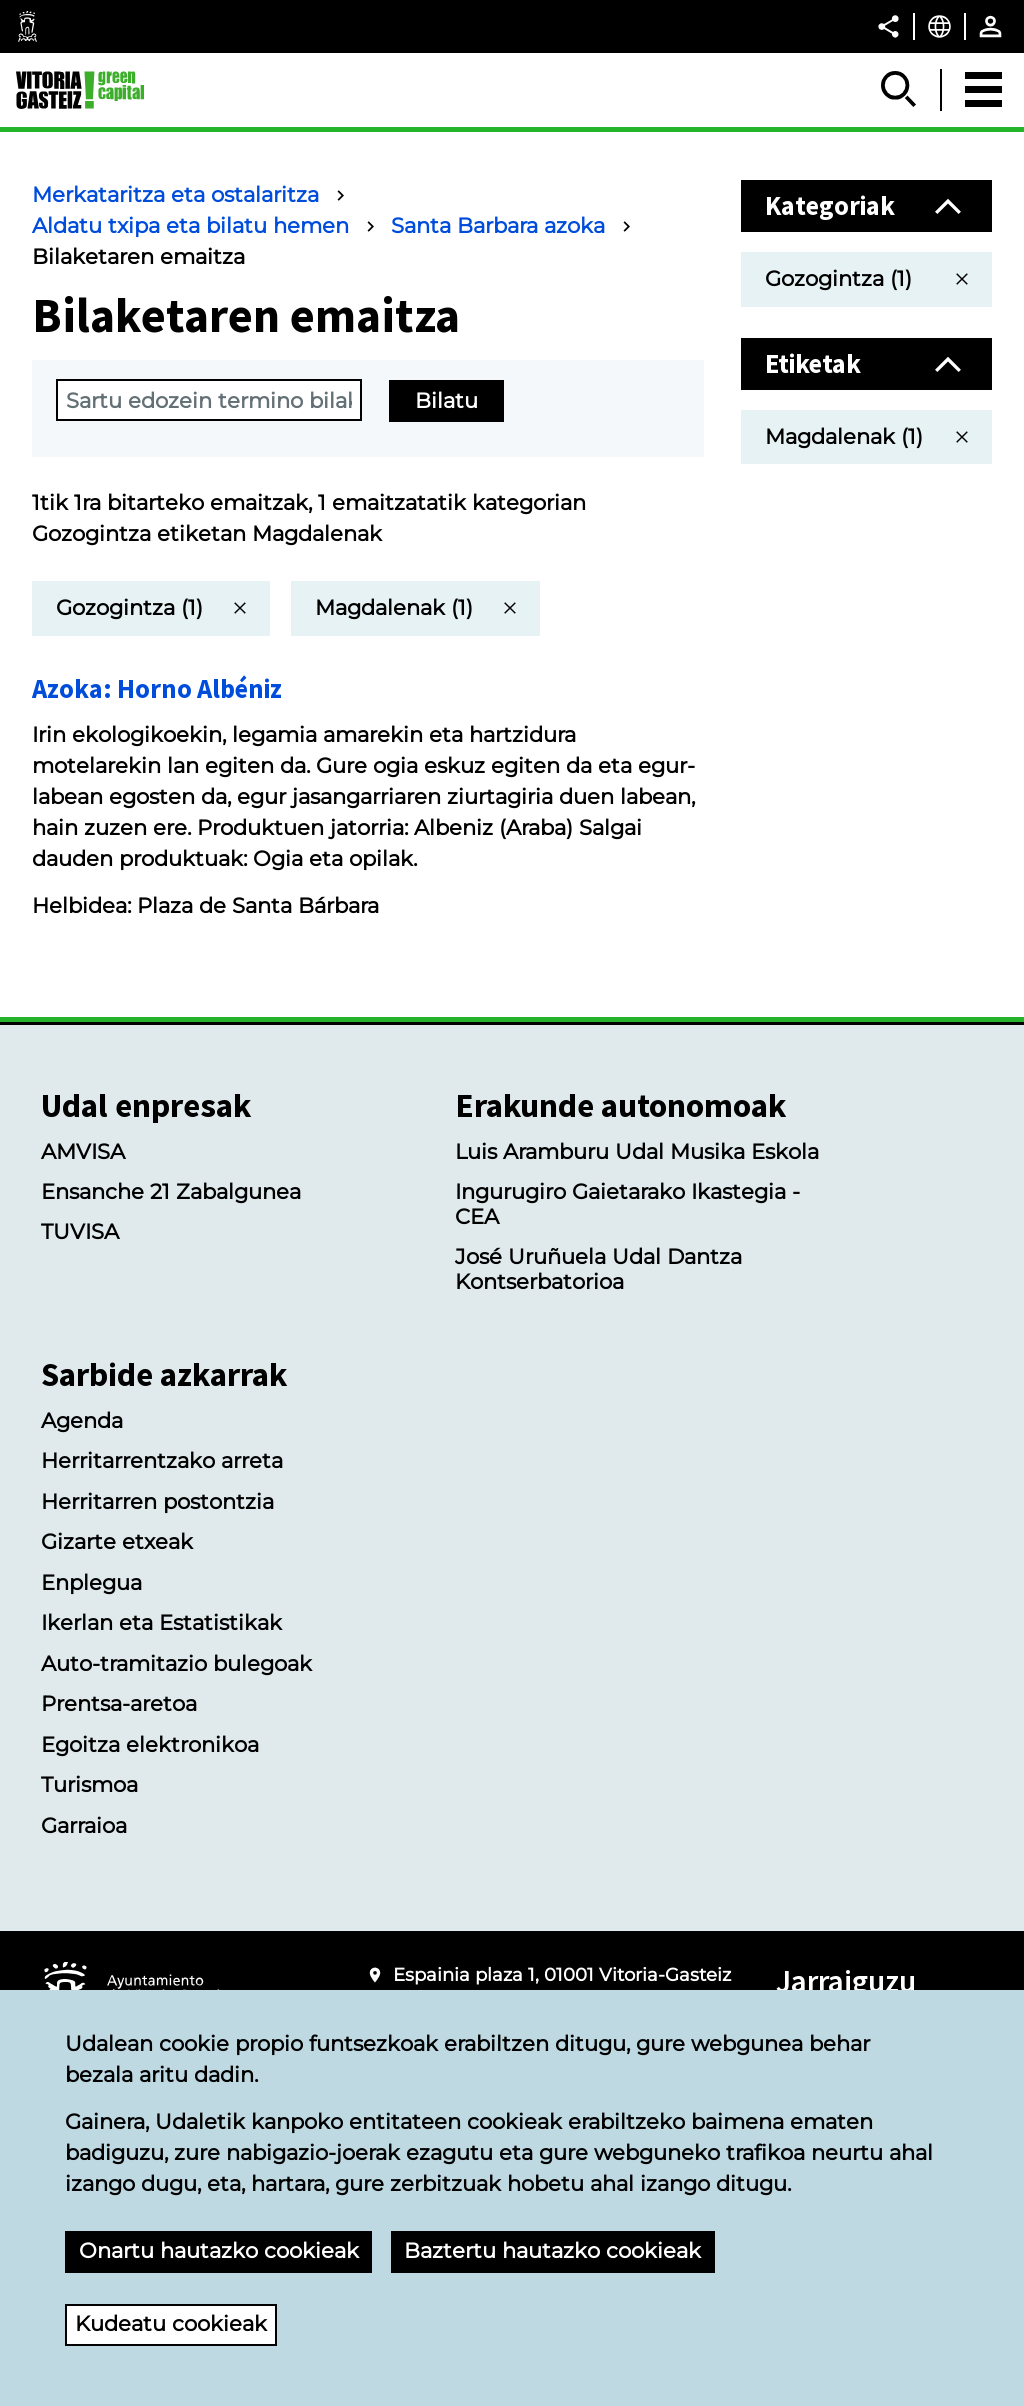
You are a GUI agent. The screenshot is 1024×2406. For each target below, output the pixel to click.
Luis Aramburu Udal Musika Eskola (637, 1151)
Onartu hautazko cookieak (219, 2250)
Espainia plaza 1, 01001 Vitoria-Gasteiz (562, 1975)
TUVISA (80, 1231)
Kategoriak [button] (830, 205)
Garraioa (84, 1825)
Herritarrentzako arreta (162, 1460)
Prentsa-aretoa (119, 1703)
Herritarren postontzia (157, 1501)
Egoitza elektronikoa (150, 1744)
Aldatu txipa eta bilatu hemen (190, 225)
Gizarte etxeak (117, 1541)
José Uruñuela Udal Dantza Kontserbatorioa (598, 1269)
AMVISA (83, 1151)
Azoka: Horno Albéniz (157, 688)
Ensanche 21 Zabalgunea (171, 1191)
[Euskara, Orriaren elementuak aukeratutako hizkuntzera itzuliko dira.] (939, 26)
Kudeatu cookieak (171, 2323)
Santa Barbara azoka (498, 225)
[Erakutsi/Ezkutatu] (900, 90)
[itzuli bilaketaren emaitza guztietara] (151, 608)
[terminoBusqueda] (209, 400)
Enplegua (91, 1582)
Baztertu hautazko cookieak (552, 2250)
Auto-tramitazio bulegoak (176, 1663)
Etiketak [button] (813, 363)
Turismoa (89, 1784)
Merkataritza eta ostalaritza (175, 194)
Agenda (82, 1420)
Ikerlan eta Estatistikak (161, 1622)
